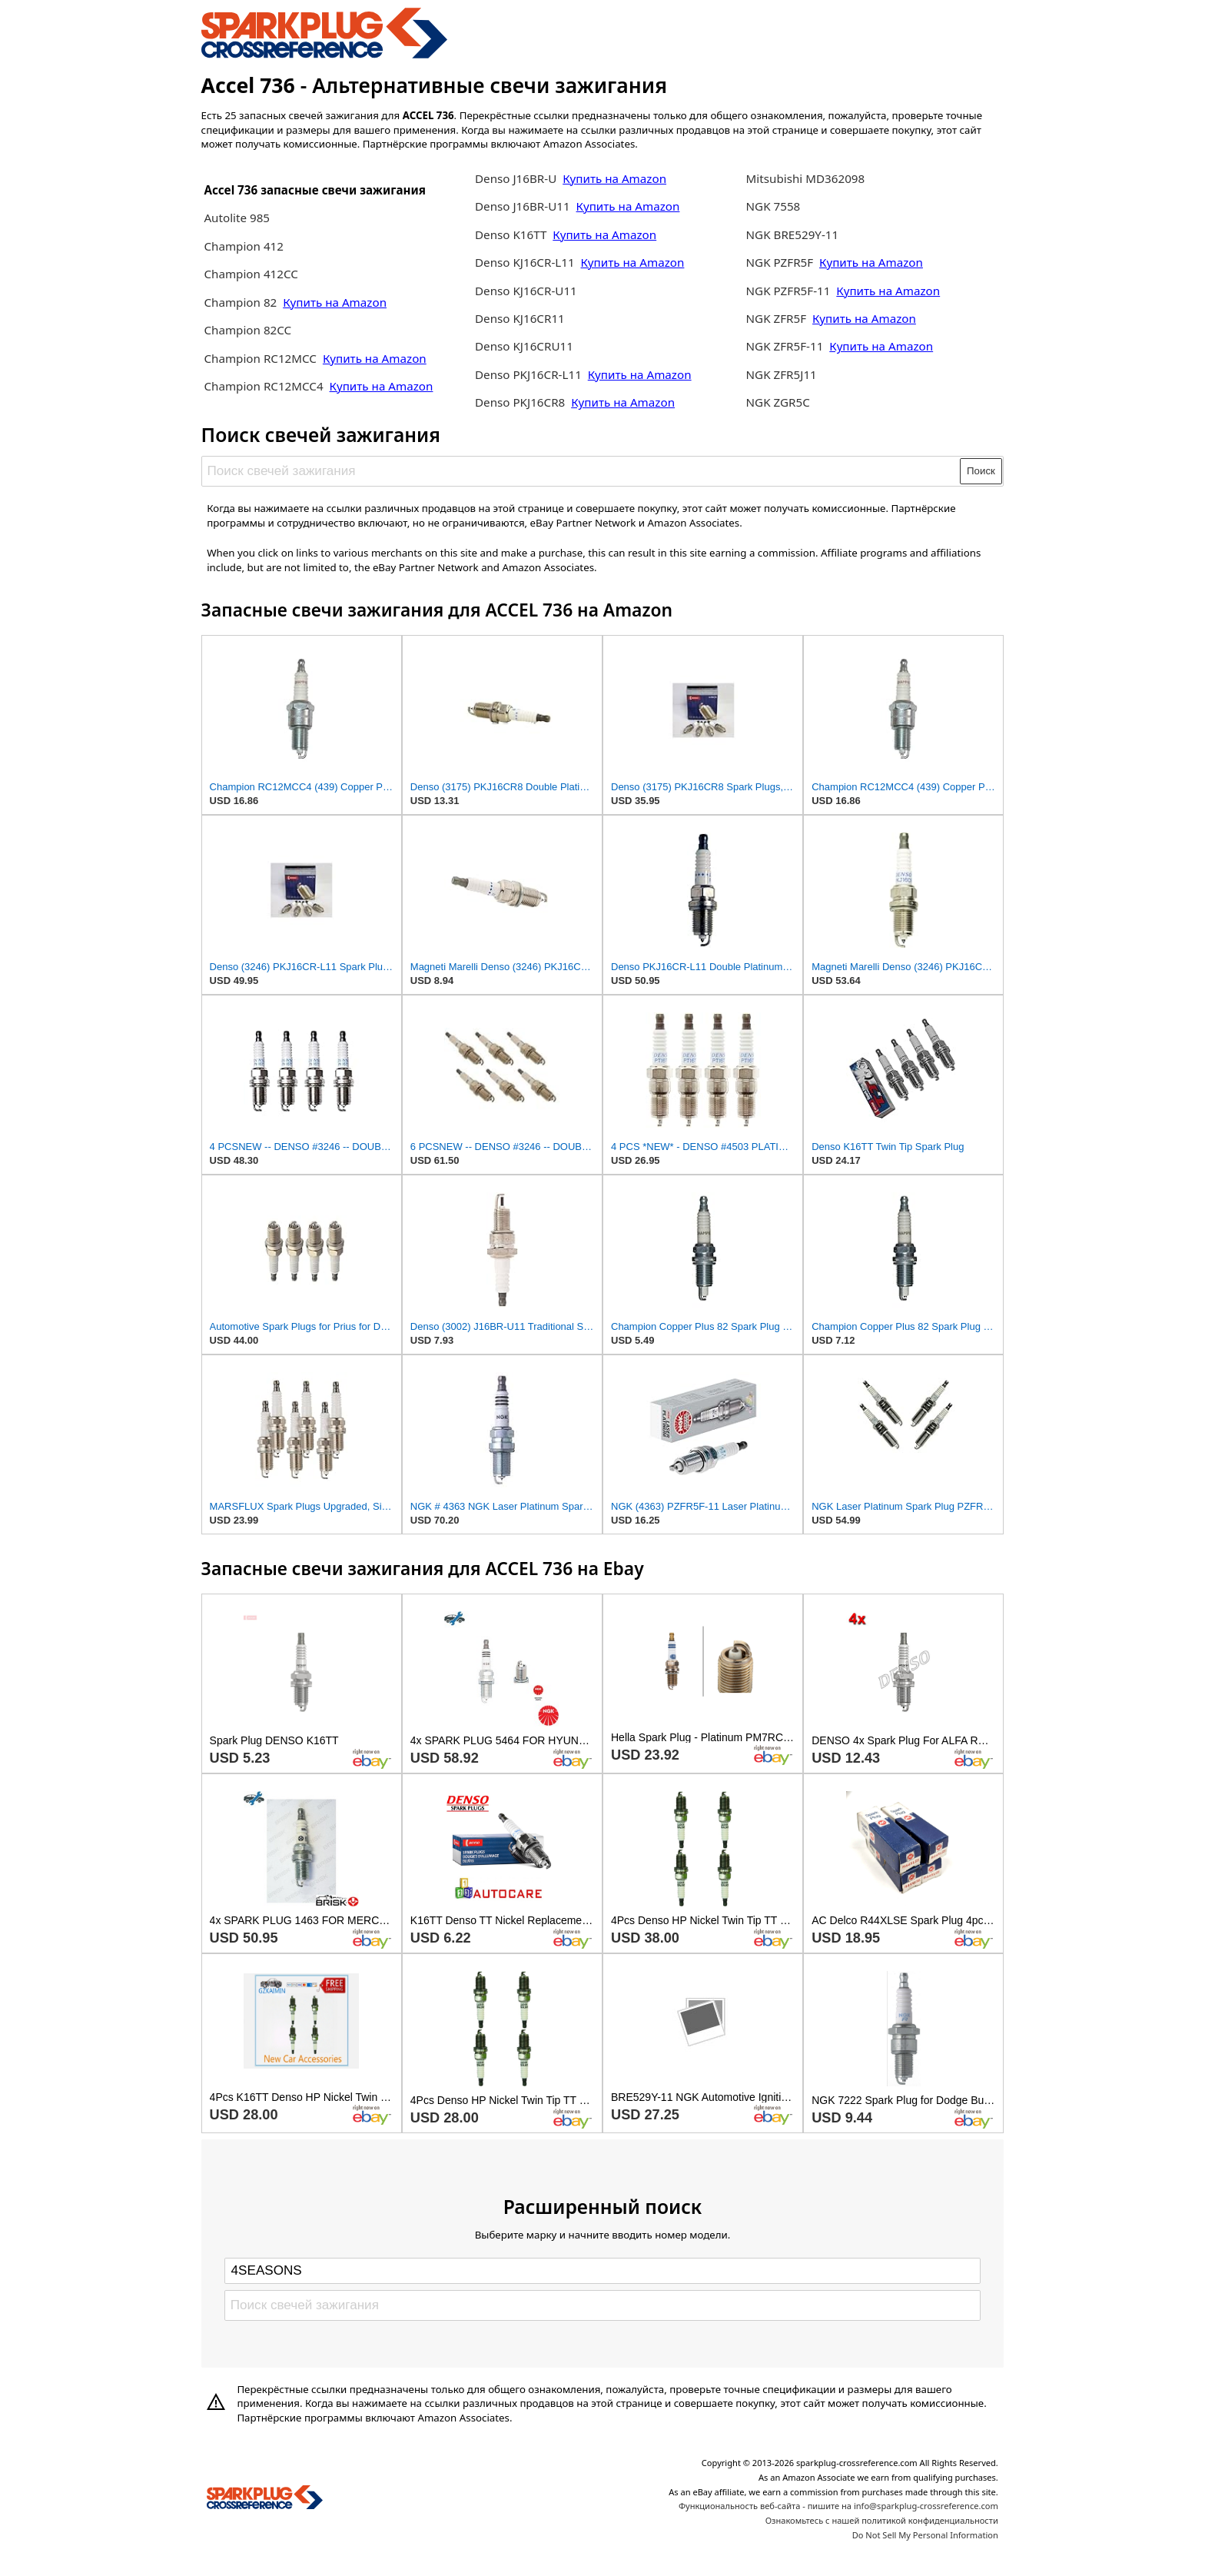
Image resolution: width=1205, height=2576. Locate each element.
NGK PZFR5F (780, 262)
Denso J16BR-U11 (522, 206)
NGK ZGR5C (778, 402)
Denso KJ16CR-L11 (525, 262)
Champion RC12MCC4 (263, 386)
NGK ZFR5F (776, 318)
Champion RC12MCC (262, 358)
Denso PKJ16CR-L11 (528, 374)
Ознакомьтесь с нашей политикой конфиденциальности (881, 2520)
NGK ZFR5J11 (781, 374)
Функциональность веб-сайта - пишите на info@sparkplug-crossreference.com (838, 2505)
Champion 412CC (250, 273)
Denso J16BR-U (515, 178)
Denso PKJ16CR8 (520, 402)
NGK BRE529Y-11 (792, 234)
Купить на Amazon (335, 302)
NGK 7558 (773, 206)
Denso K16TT (510, 234)
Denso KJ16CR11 (520, 318)
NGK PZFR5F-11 (788, 290)
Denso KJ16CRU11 (524, 346)
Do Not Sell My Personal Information (925, 2535)
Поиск (981, 471)
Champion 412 (244, 246)
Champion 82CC (247, 329)
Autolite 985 (237, 217)
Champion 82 (240, 302)
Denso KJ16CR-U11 (526, 290)
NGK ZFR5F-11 (785, 346)
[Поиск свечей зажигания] (581, 471)
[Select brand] (602, 2271)
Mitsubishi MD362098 (805, 178)
